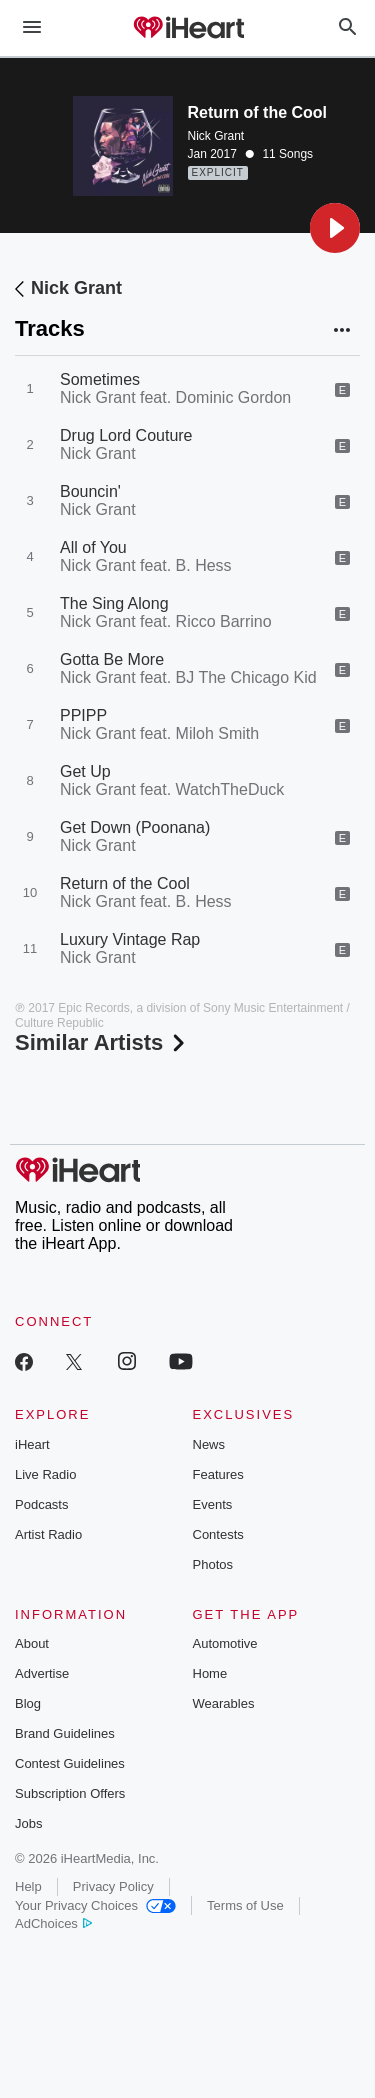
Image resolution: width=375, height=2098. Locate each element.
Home (210, 1673)
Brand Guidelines (65, 1733)
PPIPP (83, 715)
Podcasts (41, 1504)
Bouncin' (90, 491)
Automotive (225, 1643)
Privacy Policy (113, 1886)
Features (218, 1474)
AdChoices (53, 1923)
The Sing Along (114, 603)
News (209, 1444)
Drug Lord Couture (126, 435)
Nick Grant (216, 136)
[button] (335, 228)
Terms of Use (245, 1905)
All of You (93, 547)
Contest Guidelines (70, 1763)
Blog (28, 1703)
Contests (218, 1534)
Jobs (28, 1823)
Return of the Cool (125, 883)
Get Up (85, 771)
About (32, 1643)
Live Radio (45, 1474)
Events (213, 1504)
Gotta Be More (112, 659)
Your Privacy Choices (95, 1905)
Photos (213, 1564)
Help (28, 1886)
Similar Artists (102, 1042)
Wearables (224, 1703)
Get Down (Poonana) (135, 827)
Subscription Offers (70, 1793)
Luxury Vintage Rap (130, 939)
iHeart (32, 1444)
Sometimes (100, 379)
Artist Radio (48, 1534)
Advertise (42, 1673)
